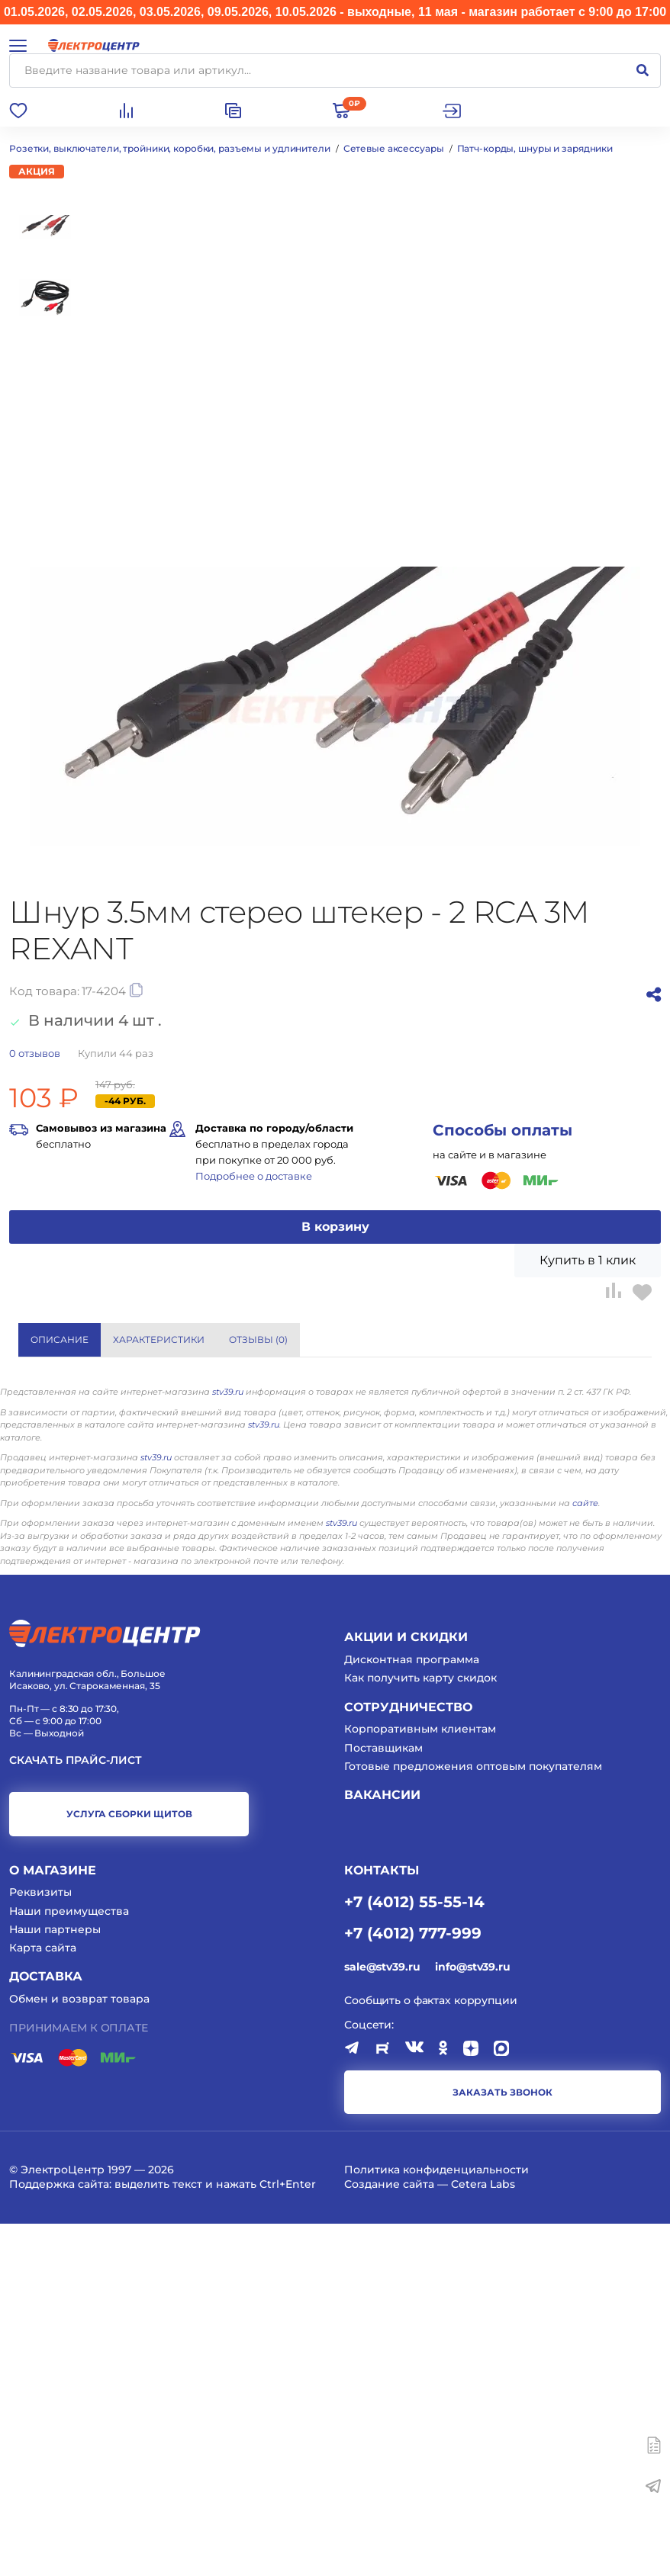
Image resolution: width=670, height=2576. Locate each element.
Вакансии (382, 2147)
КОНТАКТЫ (381, 2222)
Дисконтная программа (411, 2012)
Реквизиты (40, 2244)
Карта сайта (42, 2300)
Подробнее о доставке (253, 1176)
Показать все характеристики (557, 1531)
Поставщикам (383, 2099)
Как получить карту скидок (420, 2030)
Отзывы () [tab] (258, 1339)
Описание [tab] (60, 1339)
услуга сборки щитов (129, 2166)
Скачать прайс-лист (75, 2112)
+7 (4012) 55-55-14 (414, 2253)
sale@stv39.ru (382, 2319)
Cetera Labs (483, 2536)
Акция (36, 171)
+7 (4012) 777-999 (413, 2284)
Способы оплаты (502, 1130)
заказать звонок (502, 2444)
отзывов (34, 1053)
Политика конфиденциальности (436, 2522)
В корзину (335, 1226)
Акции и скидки (406, 1989)
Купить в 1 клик (588, 1260)
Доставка (45, 2328)
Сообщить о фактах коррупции (430, 2352)
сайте (585, 1855)
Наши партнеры (55, 2282)
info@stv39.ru (472, 2319)
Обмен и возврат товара (79, 2351)
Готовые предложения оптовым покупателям (473, 2118)
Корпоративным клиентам (420, 2081)
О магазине (52, 2222)
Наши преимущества (69, 2262)
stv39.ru (227, 1744)
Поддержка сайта (59, 2536)
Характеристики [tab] (159, 1339)
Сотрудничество (408, 2058)
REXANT (363, 1591)
